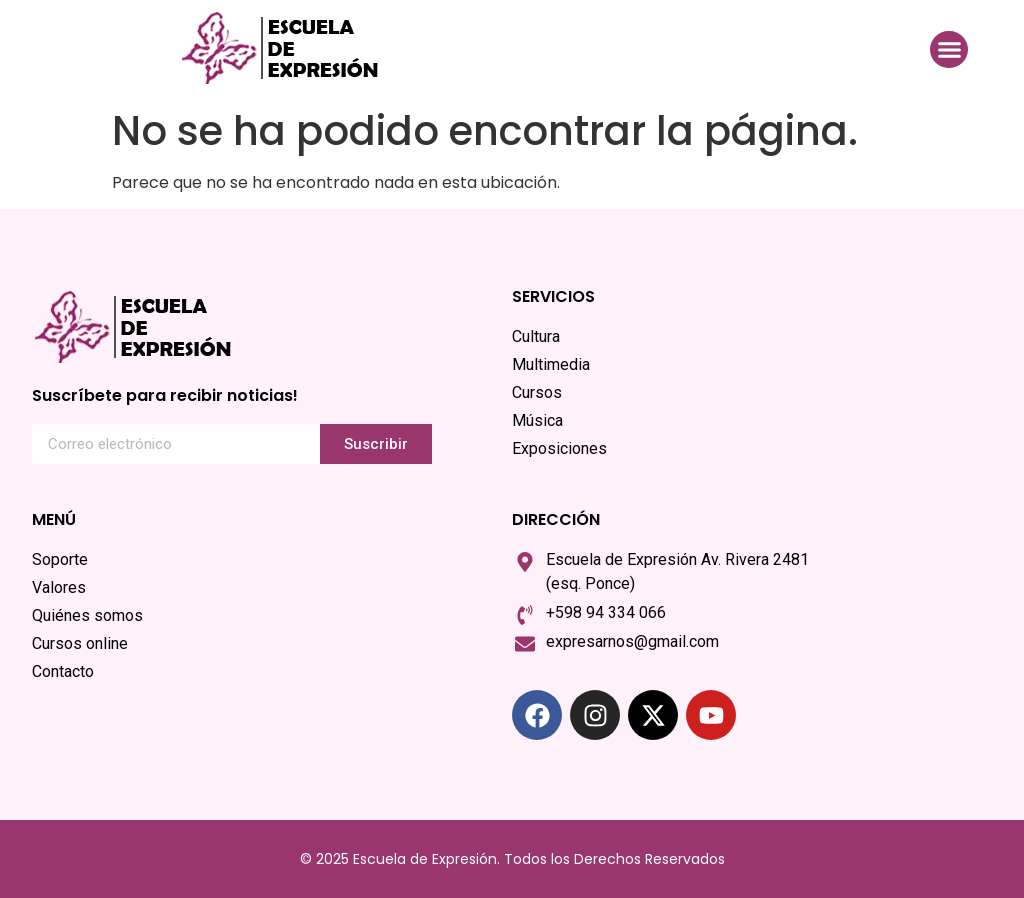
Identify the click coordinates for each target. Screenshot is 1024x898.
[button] (949, 50)
